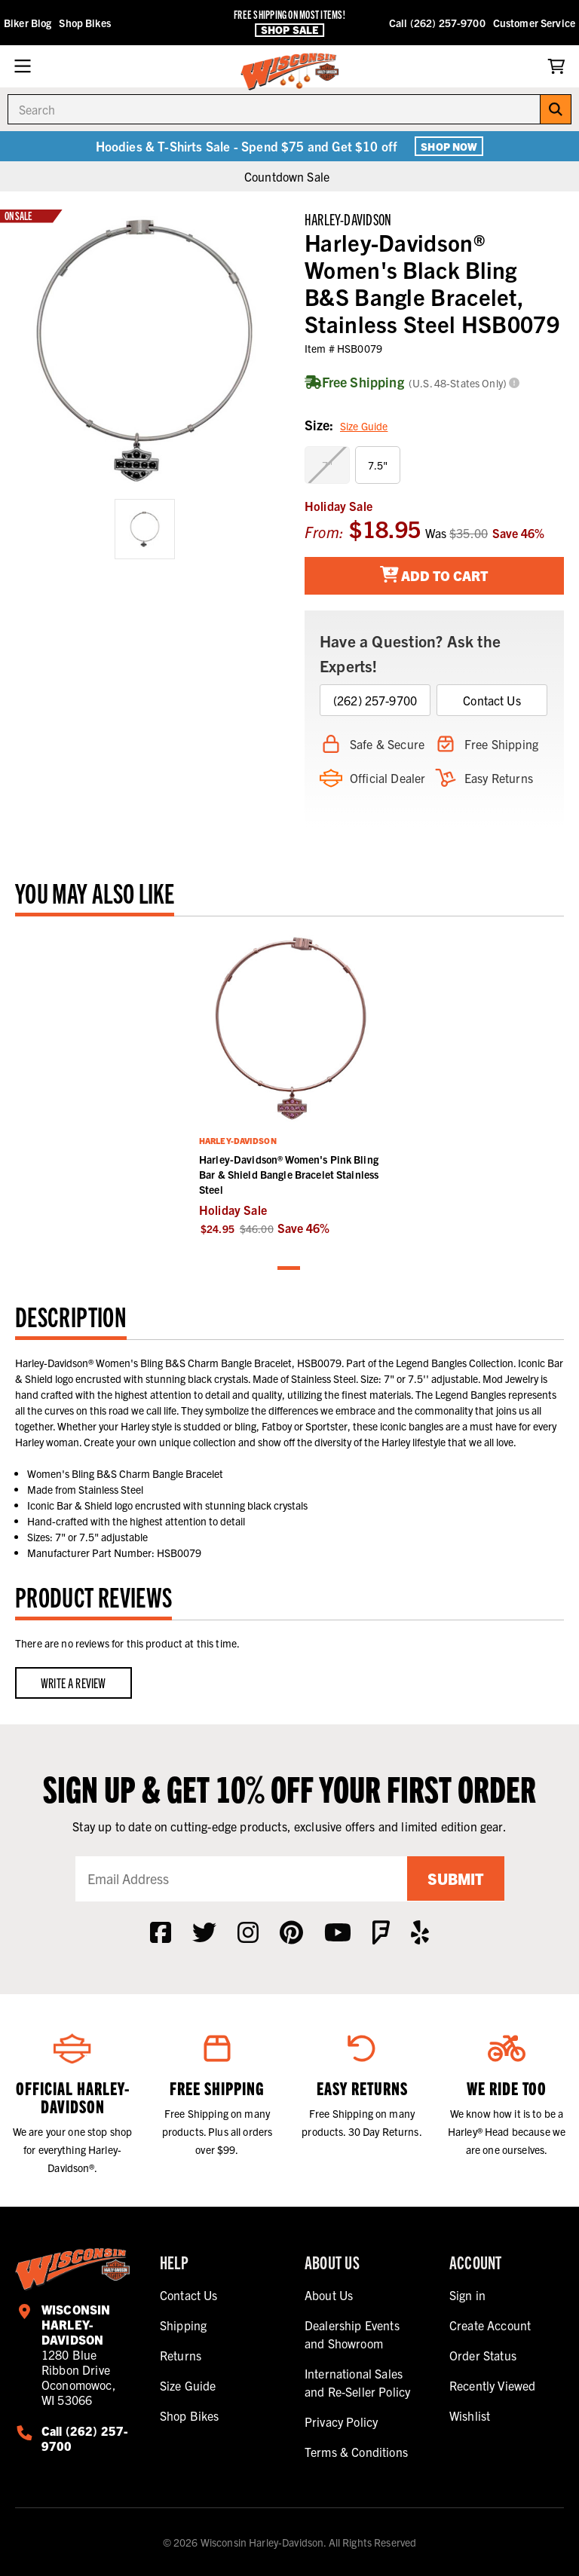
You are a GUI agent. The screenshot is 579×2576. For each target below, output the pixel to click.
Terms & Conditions (356, 2451)
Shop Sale (289, 29)
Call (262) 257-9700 (437, 22)
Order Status (482, 2355)
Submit (455, 1878)
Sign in (467, 2294)
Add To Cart (434, 574)
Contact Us (492, 700)
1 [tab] (289, 1269)
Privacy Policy (341, 2421)
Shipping (183, 2325)
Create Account (490, 2325)
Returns (180, 2355)
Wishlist (469, 2415)
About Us (329, 2294)
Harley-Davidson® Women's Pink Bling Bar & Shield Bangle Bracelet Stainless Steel (288, 1174)
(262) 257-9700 (375, 700)
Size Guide (364, 426)
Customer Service (534, 22)
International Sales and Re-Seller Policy (357, 2382)
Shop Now (449, 146)
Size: (346, 426)
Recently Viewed (492, 2385)
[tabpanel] (289, 1084)
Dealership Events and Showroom (352, 2334)
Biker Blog (27, 22)
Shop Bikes (84, 22)
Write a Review (73, 1682)
